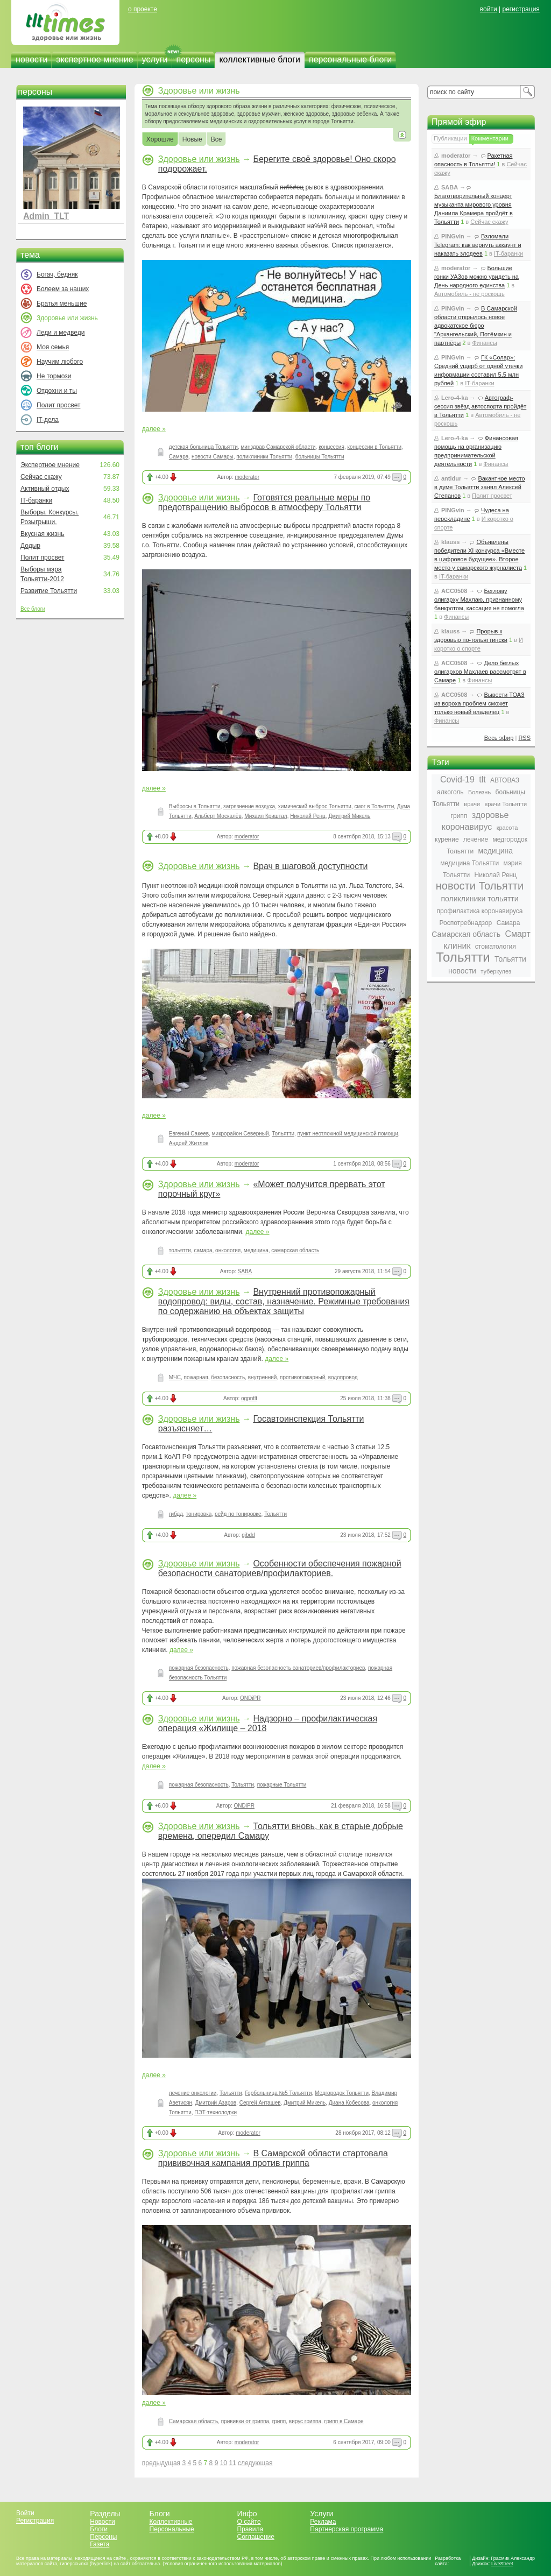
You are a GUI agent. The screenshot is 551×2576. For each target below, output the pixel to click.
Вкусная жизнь (42, 534)
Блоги (99, 2529)
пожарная (196, 1377)
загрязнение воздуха (249, 806)
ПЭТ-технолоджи (215, 2112)
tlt (482, 779)
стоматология (495, 946)
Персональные (172, 2529)
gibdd (248, 1535)
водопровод (343, 1377)
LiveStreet (502, 2563)
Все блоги (32, 609)
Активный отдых (44, 488)
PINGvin (452, 236)
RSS (524, 738)
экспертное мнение (94, 59)
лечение (475, 839)
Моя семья (53, 347)
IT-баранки (36, 500)
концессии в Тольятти (374, 447)
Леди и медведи (60, 332)
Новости (102, 2521)
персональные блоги (350, 59)
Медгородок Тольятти (342, 2093)
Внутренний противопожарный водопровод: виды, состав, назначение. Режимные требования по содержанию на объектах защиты (283, 1301)
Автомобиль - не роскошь (469, 294)
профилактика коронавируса (479, 911)
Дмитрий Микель (349, 816)
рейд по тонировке (238, 1514)
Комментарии (489, 138)
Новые (192, 140)
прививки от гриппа (245, 2421)
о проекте (142, 9)
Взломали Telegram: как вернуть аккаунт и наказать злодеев (477, 245)
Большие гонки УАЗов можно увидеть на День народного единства (476, 276)
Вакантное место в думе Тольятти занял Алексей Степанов (479, 487)
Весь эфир (499, 738)
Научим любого (60, 361)
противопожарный (302, 1377)
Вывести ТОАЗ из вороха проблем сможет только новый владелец (479, 703)
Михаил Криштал (265, 816)
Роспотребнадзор (466, 923)
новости (31, 59)
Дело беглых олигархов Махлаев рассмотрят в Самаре (480, 671)
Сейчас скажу (41, 477)
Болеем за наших (63, 289)
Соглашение (255, 2536)
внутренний (262, 1377)
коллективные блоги (259, 59)
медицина (256, 1250)
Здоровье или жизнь (199, 159)
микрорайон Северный (240, 1134)
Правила (250, 2529)
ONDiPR (250, 1698)
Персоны (103, 2536)
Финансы (484, 343)
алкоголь (450, 792)
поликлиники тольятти (479, 898)
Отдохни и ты (57, 390)
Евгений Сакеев (189, 1134)
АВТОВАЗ (504, 780)
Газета (99, 2544)
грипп (279, 2421)
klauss (450, 542)
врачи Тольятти (505, 804)
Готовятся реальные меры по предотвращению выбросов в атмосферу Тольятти (264, 502)
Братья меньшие (62, 303)
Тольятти (283, 1134)
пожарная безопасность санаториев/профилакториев (298, 1668)
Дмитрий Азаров (216, 2103)
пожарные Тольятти (282, 1785)
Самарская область (193, 2421)
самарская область (295, 1250)
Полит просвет (58, 405)
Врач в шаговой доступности (310, 866)
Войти (25, 2513)
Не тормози (54, 376)
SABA (245, 1271)
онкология (228, 1250)
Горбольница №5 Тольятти (278, 2093)
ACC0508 (454, 591)
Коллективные (171, 2521)
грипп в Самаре (344, 2421)
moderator (247, 477)
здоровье (490, 815)
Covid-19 (457, 779)
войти (488, 9)
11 (232, 2463)
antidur (451, 478)
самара (203, 1250)
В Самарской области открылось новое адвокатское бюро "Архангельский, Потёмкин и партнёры (475, 325)
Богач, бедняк (57, 274)
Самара (178, 457)
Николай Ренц (307, 816)
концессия (331, 447)
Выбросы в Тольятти (195, 806)
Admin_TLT (46, 216)
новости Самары (213, 457)
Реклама (323, 2521)
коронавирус (467, 826)
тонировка (199, 1514)
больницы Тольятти (319, 457)
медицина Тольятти (469, 863)
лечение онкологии (193, 2093)
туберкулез (496, 971)
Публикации (450, 138)
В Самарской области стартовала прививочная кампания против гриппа (273, 2158)
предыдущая (161, 2463)
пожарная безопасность (199, 1668)
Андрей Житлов (189, 1143)
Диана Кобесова (349, 2103)
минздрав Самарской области (278, 447)
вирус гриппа (305, 2421)
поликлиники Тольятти (264, 457)
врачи (472, 804)
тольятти (180, 1250)
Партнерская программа (346, 2529)
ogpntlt (249, 1398)
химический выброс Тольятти (314, 806)
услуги (155, 59)
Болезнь (479, 792)
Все (216, 140)
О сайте (248, 2521)
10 (223, 2463)
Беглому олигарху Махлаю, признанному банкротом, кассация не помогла (479, 599)
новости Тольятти (480, 886)
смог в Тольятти (374, 806)
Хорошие (160, 140)
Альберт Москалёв (217, 816)
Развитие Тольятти (48, 591)
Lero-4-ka (454, 397)
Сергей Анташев (260, 2103)
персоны (193, 59)
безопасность (228, 1377)
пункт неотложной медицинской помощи (348, 1134)
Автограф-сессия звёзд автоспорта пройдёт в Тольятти (480, 406)
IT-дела (48, 420)
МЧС (175, 1377)
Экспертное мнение (50, 465)
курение (447, 839)
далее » (154, 429)
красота (507, 827)
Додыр (30, 545)
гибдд (176, 1514)
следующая (255, 2463)
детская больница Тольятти (203, 447)
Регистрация (35, 2520)
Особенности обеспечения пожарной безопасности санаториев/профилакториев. (279, 1568)
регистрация (520, 9)
